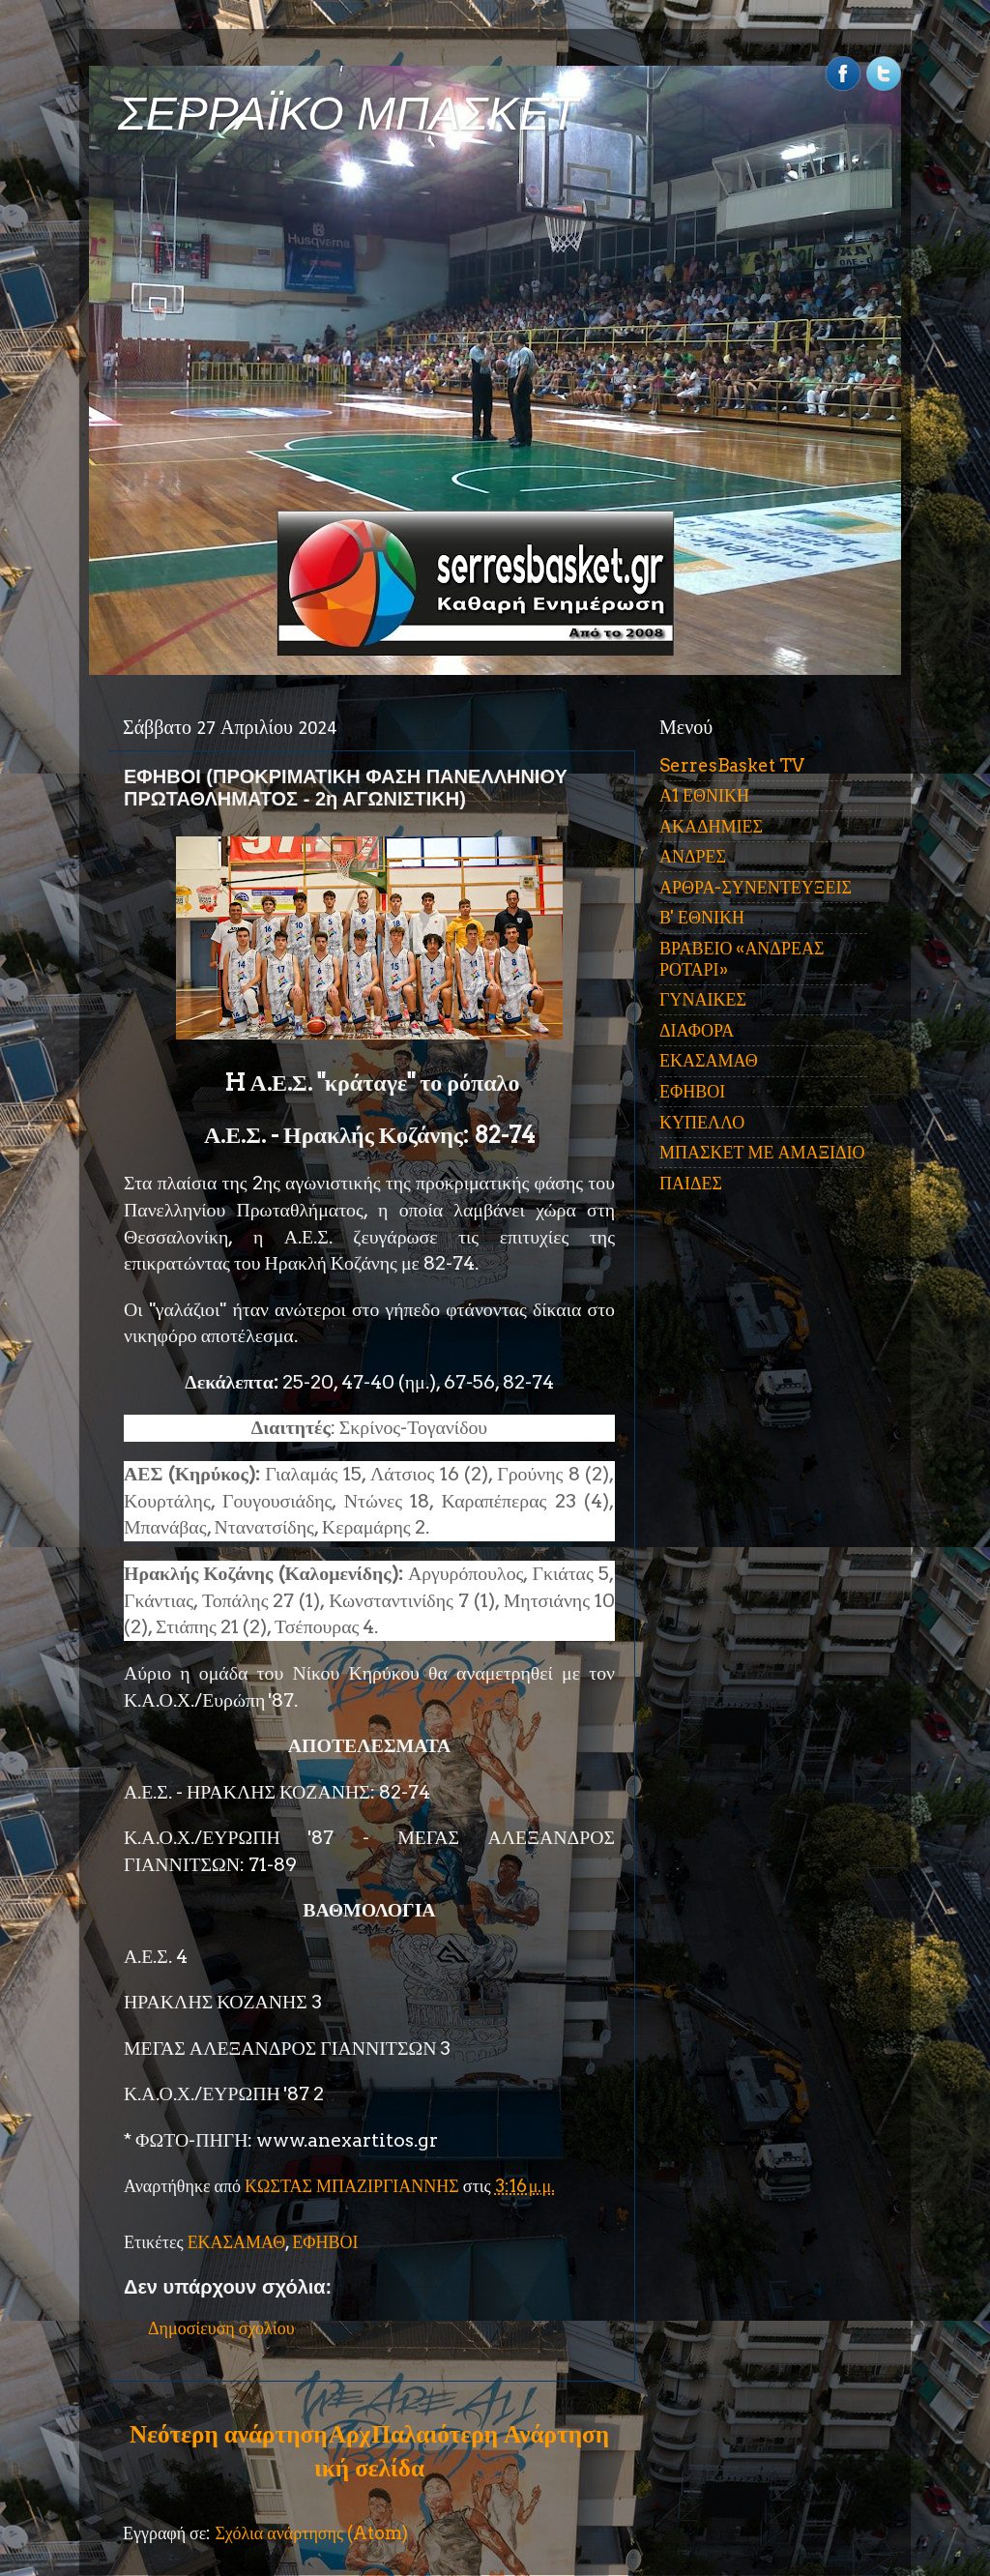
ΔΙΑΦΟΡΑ (696, 1030)
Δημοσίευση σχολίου (221, 2328)
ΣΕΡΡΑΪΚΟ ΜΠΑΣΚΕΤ (348, 113)
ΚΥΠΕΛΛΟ (701, 1122)
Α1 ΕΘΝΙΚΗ (704, 795)
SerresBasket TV (731, 765)
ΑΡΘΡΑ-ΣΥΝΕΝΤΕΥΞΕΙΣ (755, 887)
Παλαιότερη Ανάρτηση (490, 2433)
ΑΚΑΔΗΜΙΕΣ (711, 826)
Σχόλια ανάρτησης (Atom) (311, 2533)
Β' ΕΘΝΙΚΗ (701, 917)
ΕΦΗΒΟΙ (325, 2242)
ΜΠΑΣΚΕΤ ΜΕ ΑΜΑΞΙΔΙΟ (762, 1152)
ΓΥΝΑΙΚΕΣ (702, 999)
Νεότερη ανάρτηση (228, 2433)
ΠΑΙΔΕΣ (690, 1183)
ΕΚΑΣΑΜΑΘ (237, 2242)
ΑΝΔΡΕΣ (692, 856)
